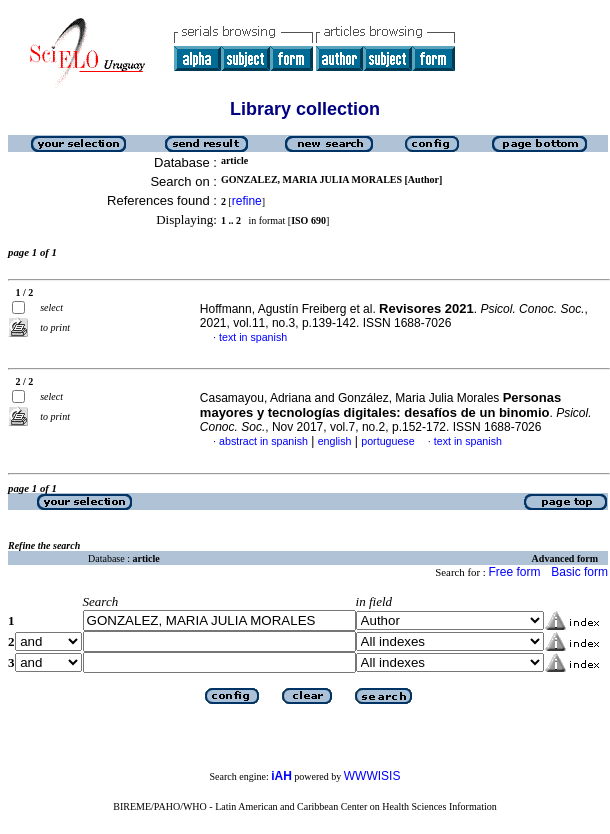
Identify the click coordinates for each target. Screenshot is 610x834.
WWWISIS (372, 776)
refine (247, 201)
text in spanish (253, 337)
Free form (514, 572)
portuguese (387, 441)
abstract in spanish (263, 441)
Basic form (579, 572)
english (335, 441)
